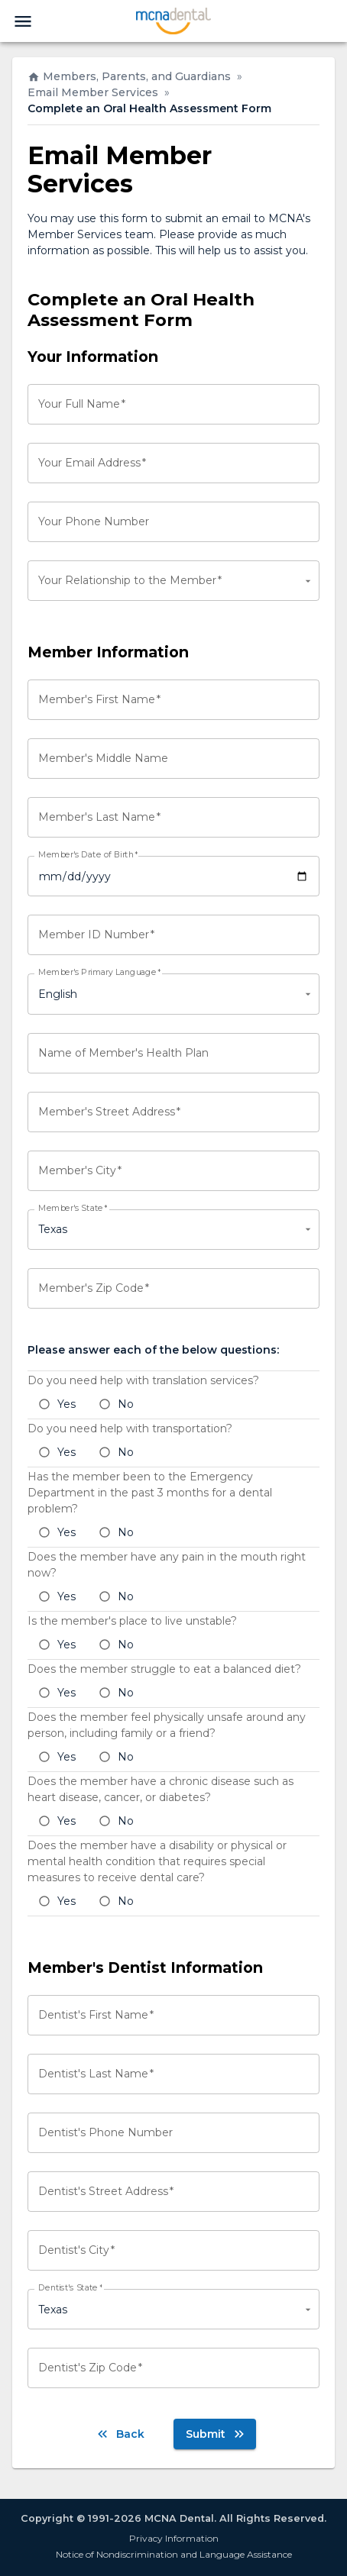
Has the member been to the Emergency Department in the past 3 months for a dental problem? (150, 1493)
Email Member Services (93, 92)
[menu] (23, 21)
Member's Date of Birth (88, 855)
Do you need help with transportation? (130, 1428)
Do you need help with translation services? (143, 1380)
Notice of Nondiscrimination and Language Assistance (174, 2554)
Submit (216, 2434)
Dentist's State (70, 2288)
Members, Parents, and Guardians (129, 76)
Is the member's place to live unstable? (132, 1621)
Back (119, 2434)
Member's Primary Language (99, 972)
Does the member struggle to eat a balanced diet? (164, 1669)
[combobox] (173, 580)
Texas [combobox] (52, 1229)
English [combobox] (57, 994)
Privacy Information (174, 2538)
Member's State (72, 1208)
